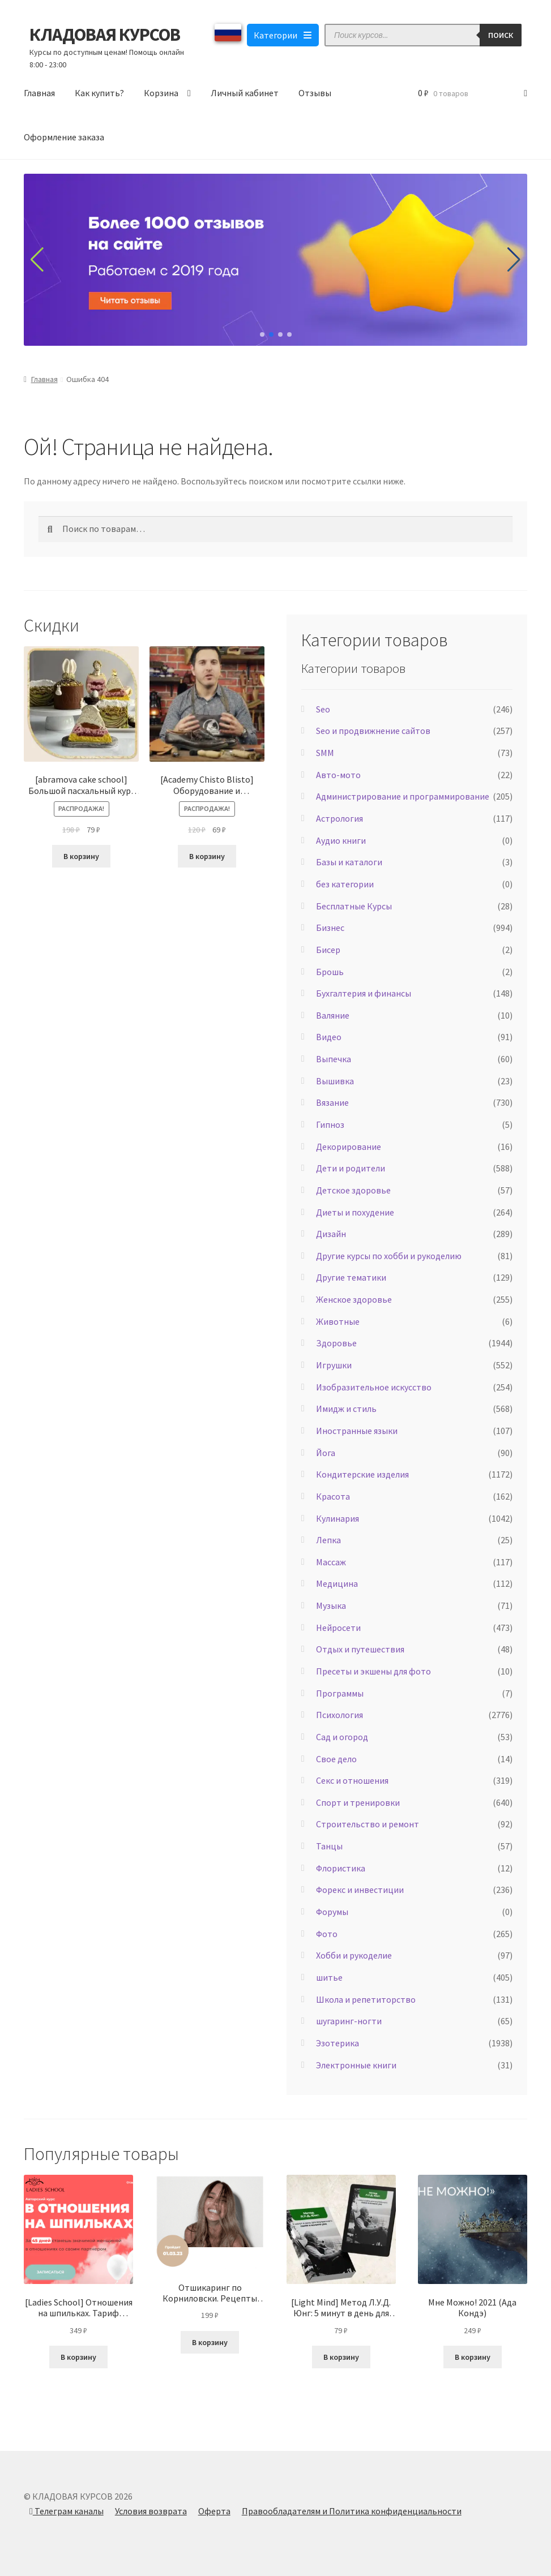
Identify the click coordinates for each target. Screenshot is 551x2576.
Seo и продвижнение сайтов (373, 730)
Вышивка (335, 1081)
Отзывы (314, 92)
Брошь (330, 971)
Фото (327, 1933)
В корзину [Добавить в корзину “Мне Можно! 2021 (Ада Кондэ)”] (472, 2357)
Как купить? (99, 92)
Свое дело (336, 1758)
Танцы (329, 1846)
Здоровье (336, 1343)
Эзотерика (337, 2043)
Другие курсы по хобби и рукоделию (389, 1255)
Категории (283, 35)
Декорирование (348, 1146)
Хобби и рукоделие (354, 1955)
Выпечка (333, 1058)
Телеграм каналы (66, 2511)
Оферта (214, 2511)
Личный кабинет (245, 92)
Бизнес (330, 927)
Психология (339, 1714)
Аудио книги (341, 840)
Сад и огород (342, 1736)
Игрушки (334, 1365)
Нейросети (338, 1627)
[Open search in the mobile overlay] (423, 35)
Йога (325, 1452)
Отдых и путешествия (360, 1649)
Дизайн (331, 1233)
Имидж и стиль (346, 1408)
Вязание (332, 1102)
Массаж (331, 1562)
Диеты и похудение (355, 1212)
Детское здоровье (353, 1190)
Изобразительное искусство (374, 1387)
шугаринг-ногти (349, 2021)
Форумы (332, 1911)
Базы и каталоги (349, 862)
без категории (345, 884)
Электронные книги (356, 2065)
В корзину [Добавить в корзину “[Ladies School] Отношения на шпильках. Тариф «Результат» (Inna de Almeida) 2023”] (78, 2357)
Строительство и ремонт (367, 1824)
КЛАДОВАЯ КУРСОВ (104, 34)
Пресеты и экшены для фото (373, 1671)
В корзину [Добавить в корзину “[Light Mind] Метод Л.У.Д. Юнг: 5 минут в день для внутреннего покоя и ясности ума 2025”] (341, 2357)
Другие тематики (351, 1277)
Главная (39, 92)
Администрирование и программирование (402, 796)
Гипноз (330, 1124)
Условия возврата (151, 2511)
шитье (329, 1977)
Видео (328, 1036)
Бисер (328, 949)
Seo (323, 709)
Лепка (328, 1539)
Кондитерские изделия (362, 1474)
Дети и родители (350, 1168)
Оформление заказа (64, 137)
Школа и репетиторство (366, 1999)
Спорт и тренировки (358, 1802)
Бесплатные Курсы (354, 906)
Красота (333, 1496)
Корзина (161, 92)
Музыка (331, 1605)
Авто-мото (338, 774)
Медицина (337, 1583)
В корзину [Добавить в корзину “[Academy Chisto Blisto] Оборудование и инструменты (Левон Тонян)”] (207, 856)
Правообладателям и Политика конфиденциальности (352, 2511)
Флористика (340, 1868)
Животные (338, 1321)
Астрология (339, 818)
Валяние (332, 1015)
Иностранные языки (357, 1430)
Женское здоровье (354, 1299)
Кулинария (337, 1518)
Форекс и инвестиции (360, 1889)
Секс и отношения (352, 1780)
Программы (340, 1693)
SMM (325, 752)
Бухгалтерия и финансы (363, 993)
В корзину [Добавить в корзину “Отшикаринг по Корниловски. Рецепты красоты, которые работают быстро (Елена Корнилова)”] (210, 2342)
